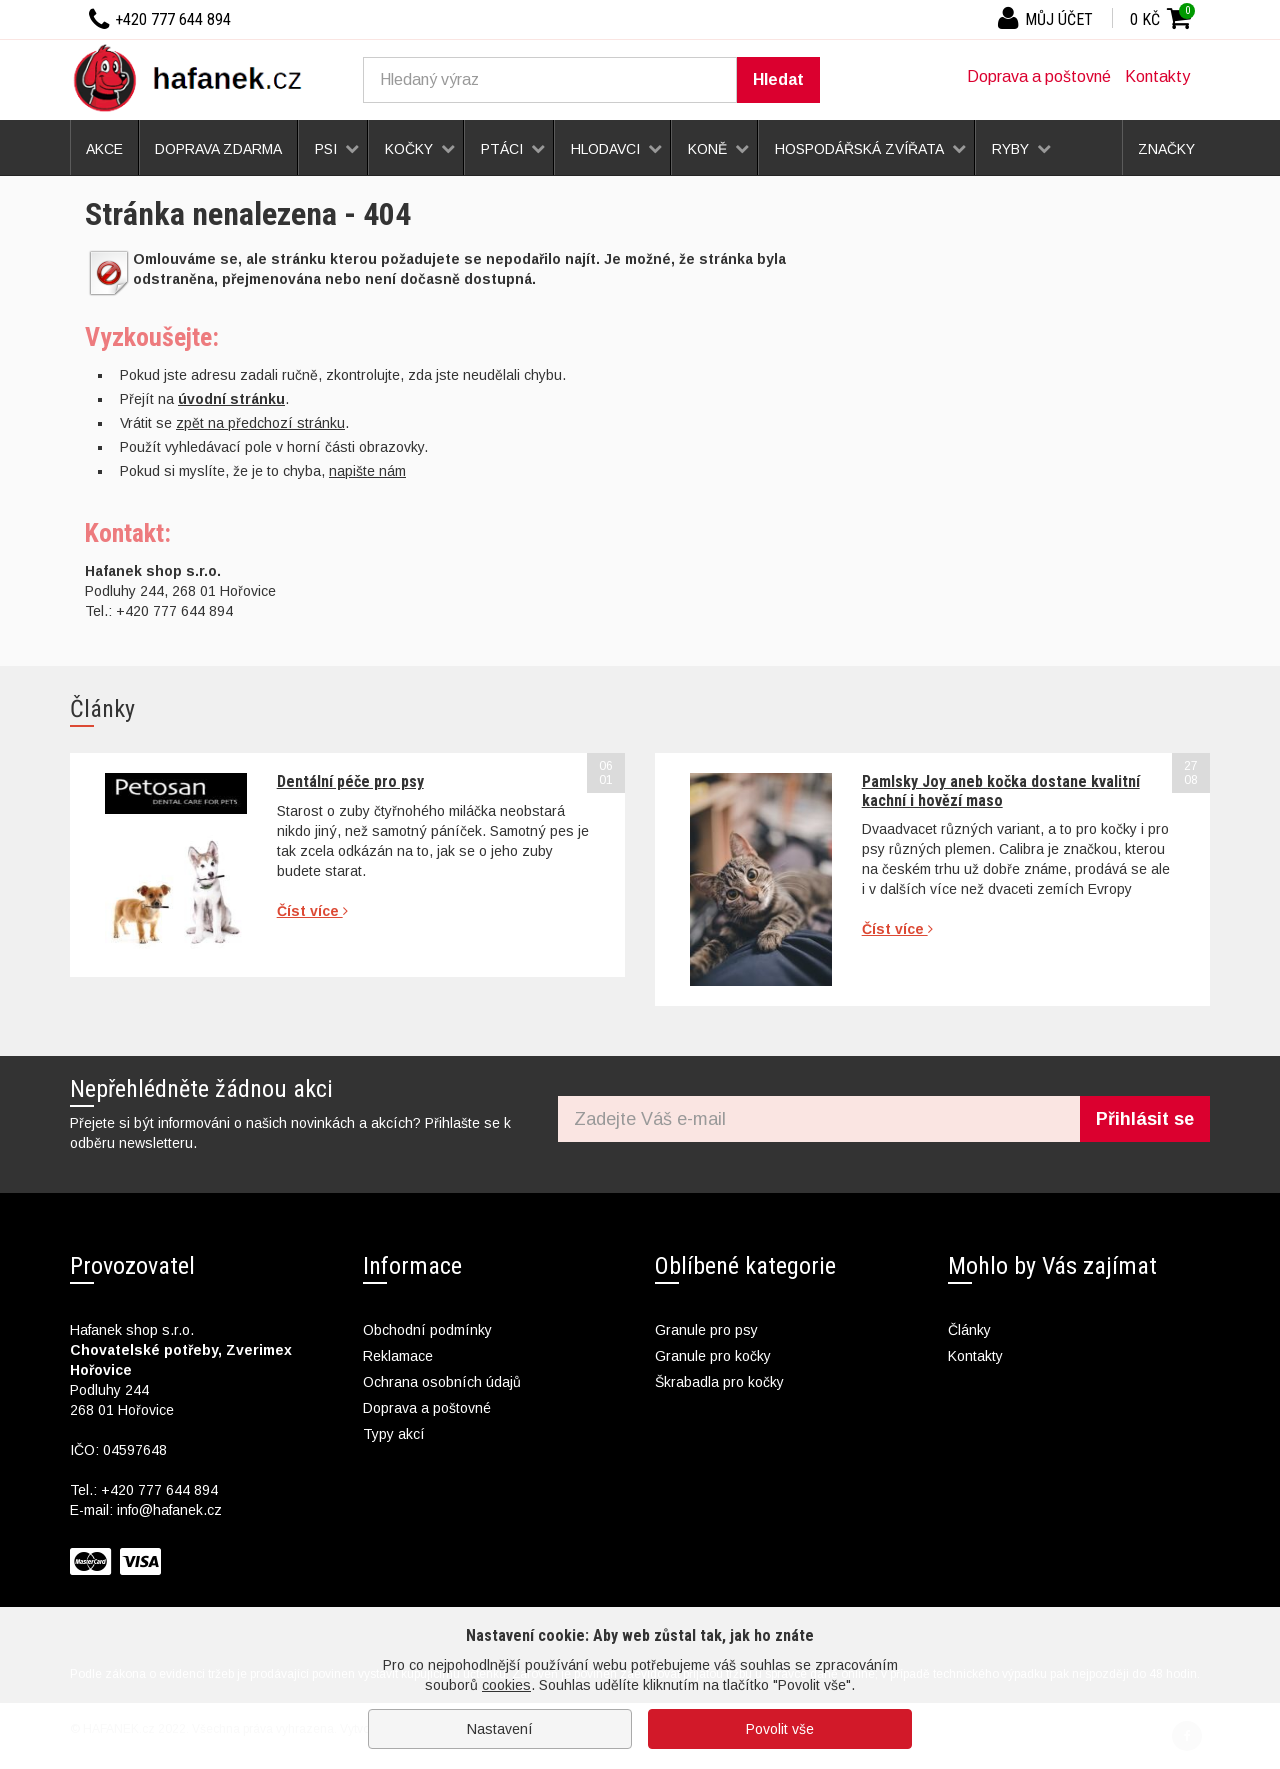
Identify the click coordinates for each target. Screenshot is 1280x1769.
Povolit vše (780, 1729)
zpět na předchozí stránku (260, 423)
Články (969, 1330)
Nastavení (500, 1729)
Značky (1166, 149)
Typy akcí (394, 1434)
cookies (506, 1685)
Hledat (778, 79)
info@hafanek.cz (169, 1510)
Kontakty (1157, 76)
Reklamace (398, 1356)
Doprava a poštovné (1039, 76)
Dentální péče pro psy (350, 781)
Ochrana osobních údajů (442, 1382)
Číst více (312, 911)
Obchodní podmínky (427, 1330)
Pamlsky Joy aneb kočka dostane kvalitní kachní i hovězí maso (1001, 790)
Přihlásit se (1145, 1119)
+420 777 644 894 (159, 1490)
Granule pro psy (706, 1330)
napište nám (367, 471)
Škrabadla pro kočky (719, 1382)
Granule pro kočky (713, 1356)
